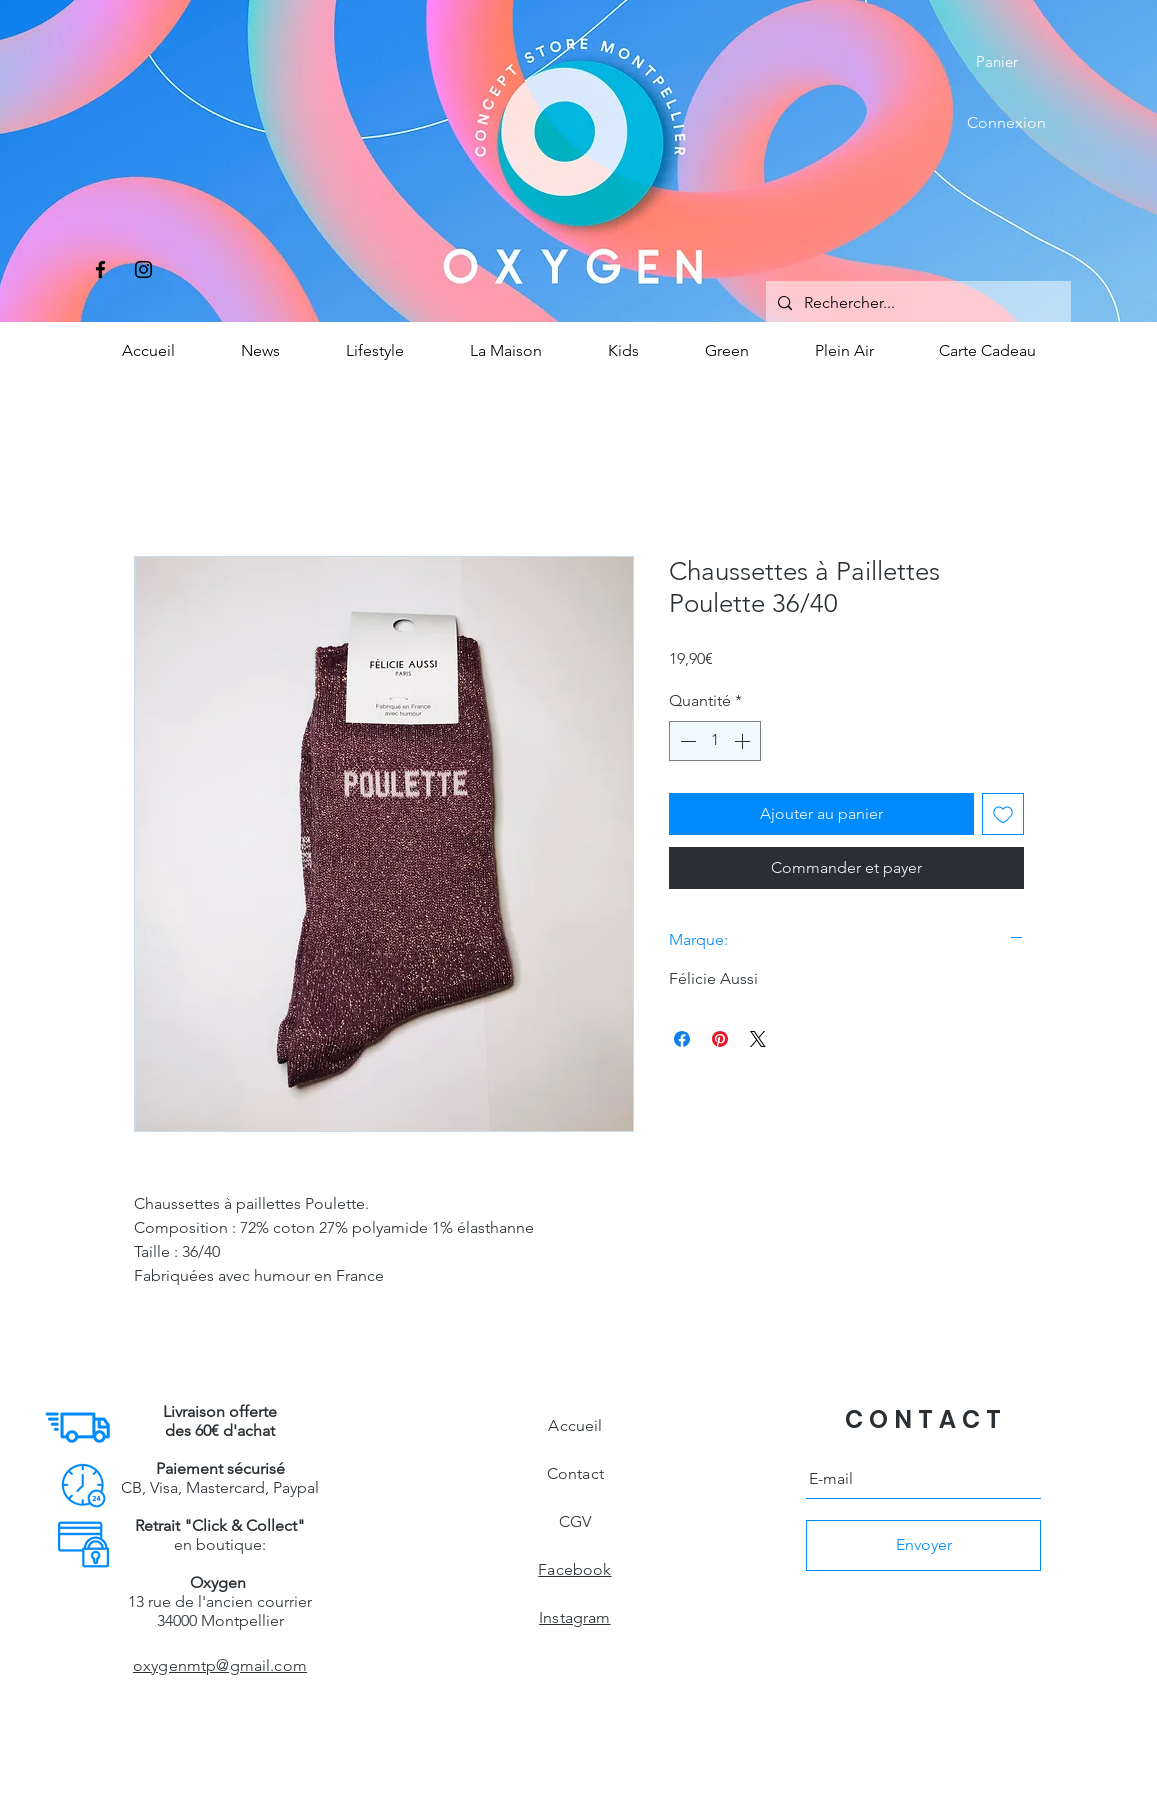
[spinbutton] (715, 741)
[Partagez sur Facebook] (682, 1039)
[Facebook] (100, 269)
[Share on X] (758, 1039)
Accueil (575, 1425)
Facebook (574, 1569)
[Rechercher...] (916, 303)
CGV (575, 1521)
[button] (1011, 62)
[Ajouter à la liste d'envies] (1003, 814)
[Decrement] (686, 741)
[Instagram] (143, 269)
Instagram (574, 1617)
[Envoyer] (923, 1545)
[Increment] (744, 741)
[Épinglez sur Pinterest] (720, 1039)
